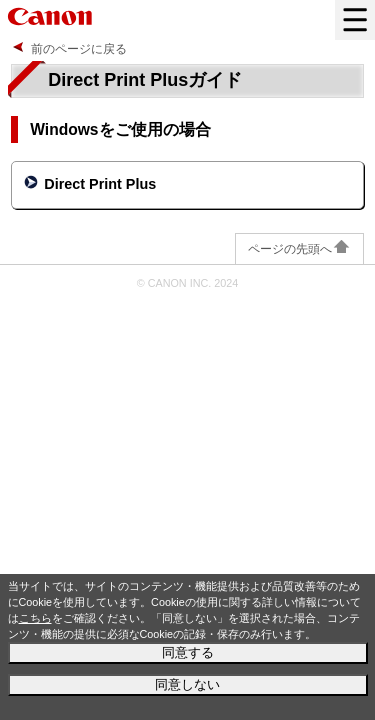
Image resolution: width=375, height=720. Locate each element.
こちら (35, 618)
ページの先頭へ (299, 249)
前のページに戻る (79, 49)
